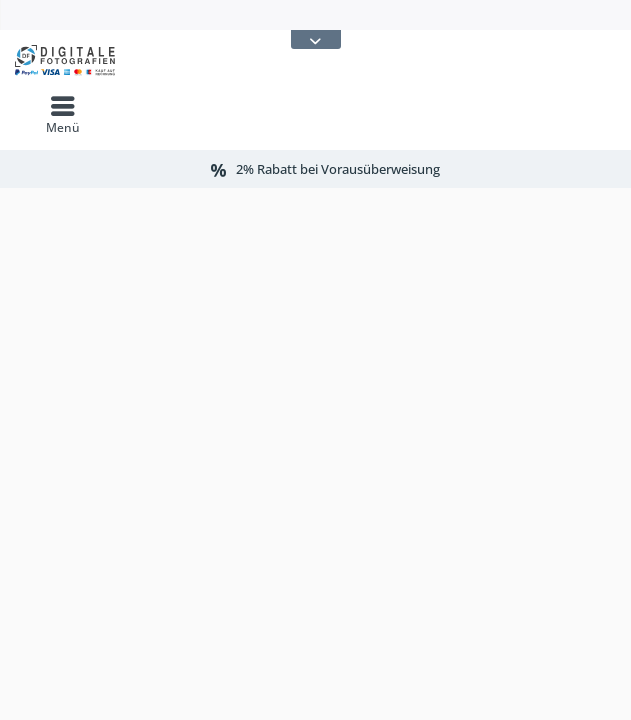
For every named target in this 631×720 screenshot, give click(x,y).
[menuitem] (63, 115)
